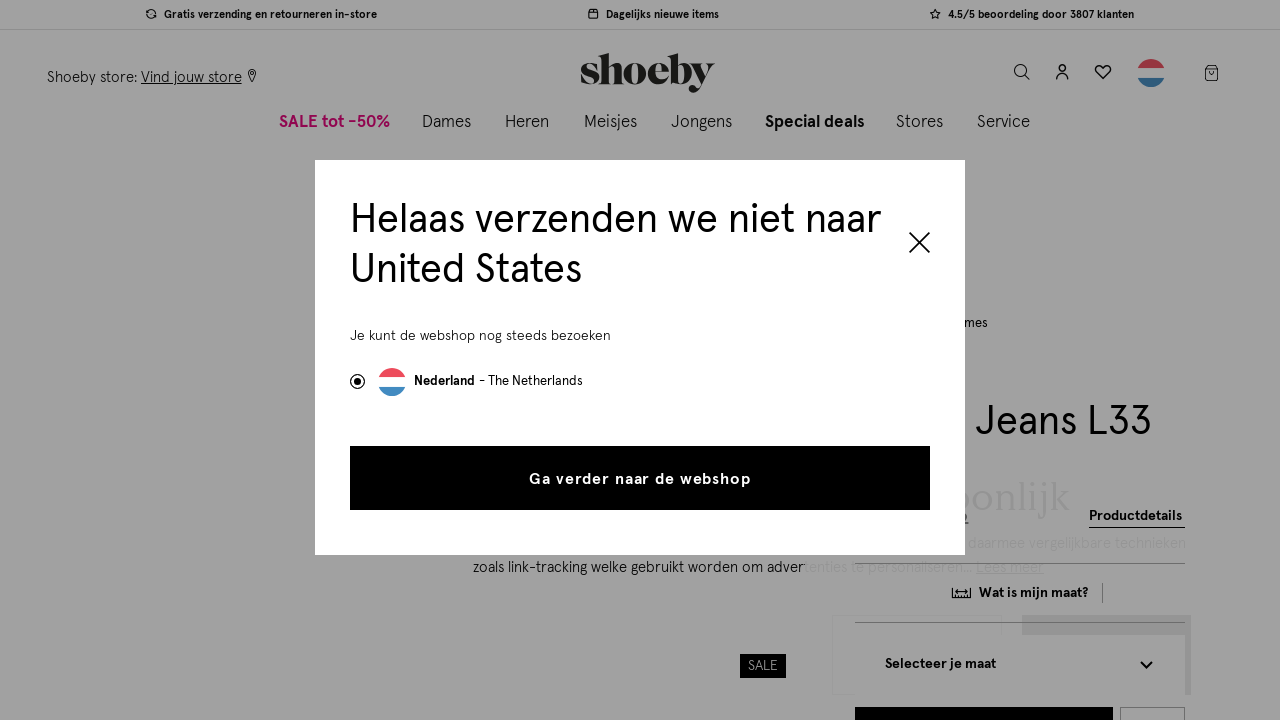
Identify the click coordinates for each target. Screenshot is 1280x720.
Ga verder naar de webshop (639, 479)
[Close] (919, 245)
